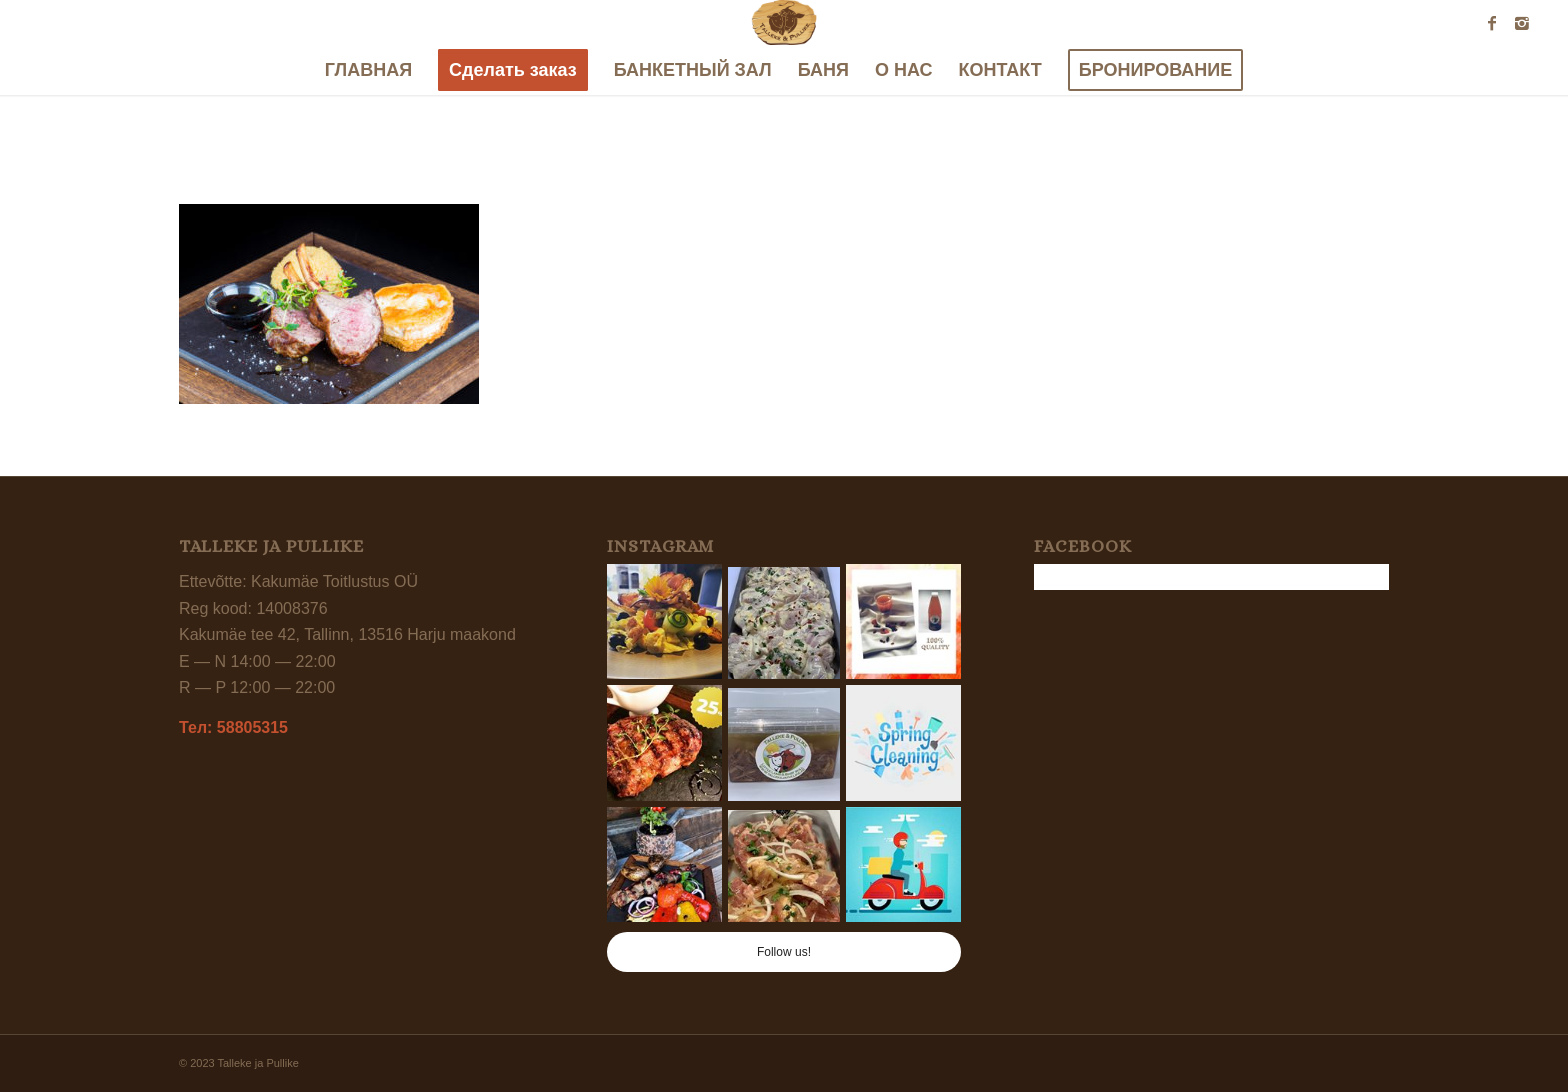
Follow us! (784, 952)
